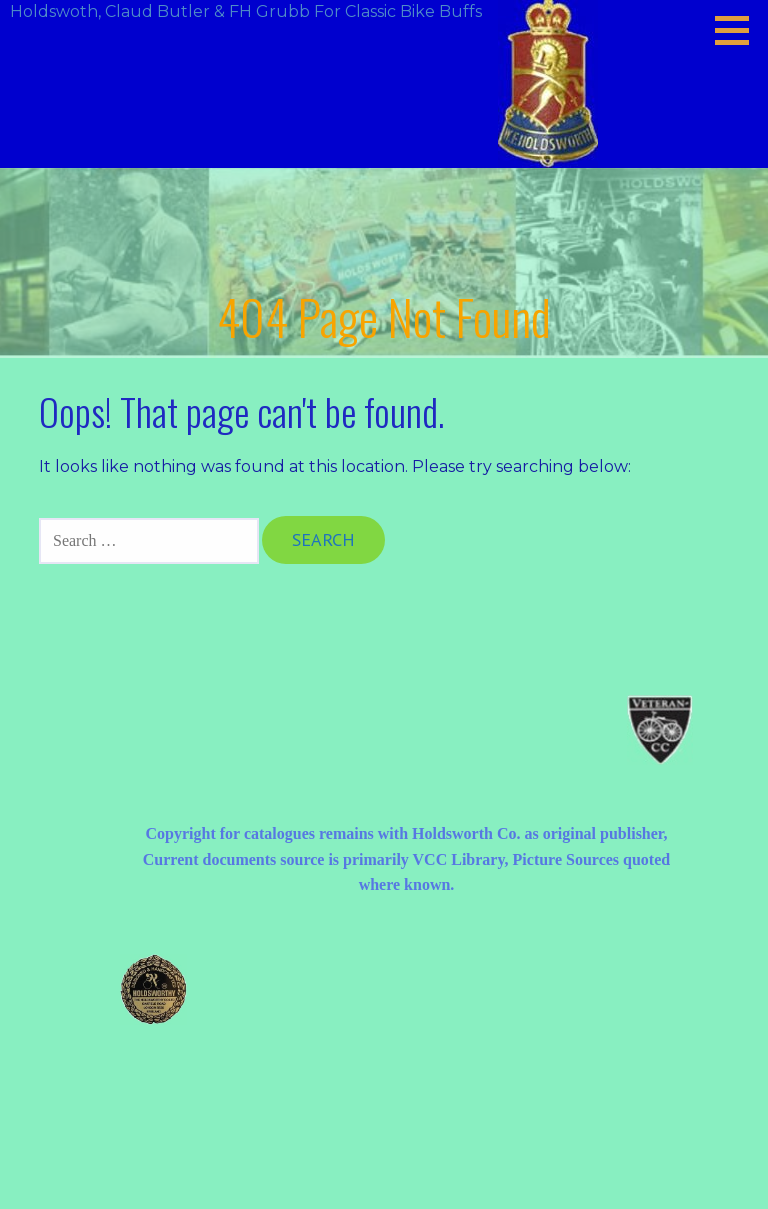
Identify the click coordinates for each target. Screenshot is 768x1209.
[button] (739, 30)
